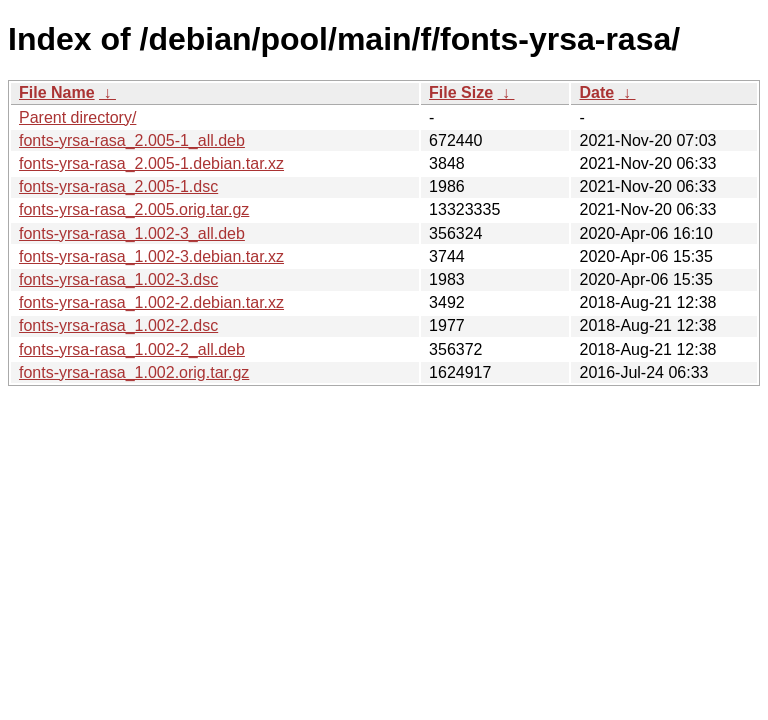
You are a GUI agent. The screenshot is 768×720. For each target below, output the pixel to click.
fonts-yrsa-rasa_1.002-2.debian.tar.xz (151, 302)
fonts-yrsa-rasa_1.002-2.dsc (118, 325)
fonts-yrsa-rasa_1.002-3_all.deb (132, 233)
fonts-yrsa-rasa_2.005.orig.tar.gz (134, 209)
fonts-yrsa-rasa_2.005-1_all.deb (132, 140)
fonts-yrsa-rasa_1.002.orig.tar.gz (134, 372)
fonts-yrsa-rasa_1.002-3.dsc (118, 279)
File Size (461, 92)
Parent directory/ (77, 117)
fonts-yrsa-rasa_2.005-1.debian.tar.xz (151, 163)
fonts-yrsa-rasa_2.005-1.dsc (118, 186)
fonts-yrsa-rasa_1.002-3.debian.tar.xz (151, 256)
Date (596, 92)
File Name (57, 92)
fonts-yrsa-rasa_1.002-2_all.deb (132, 349)
